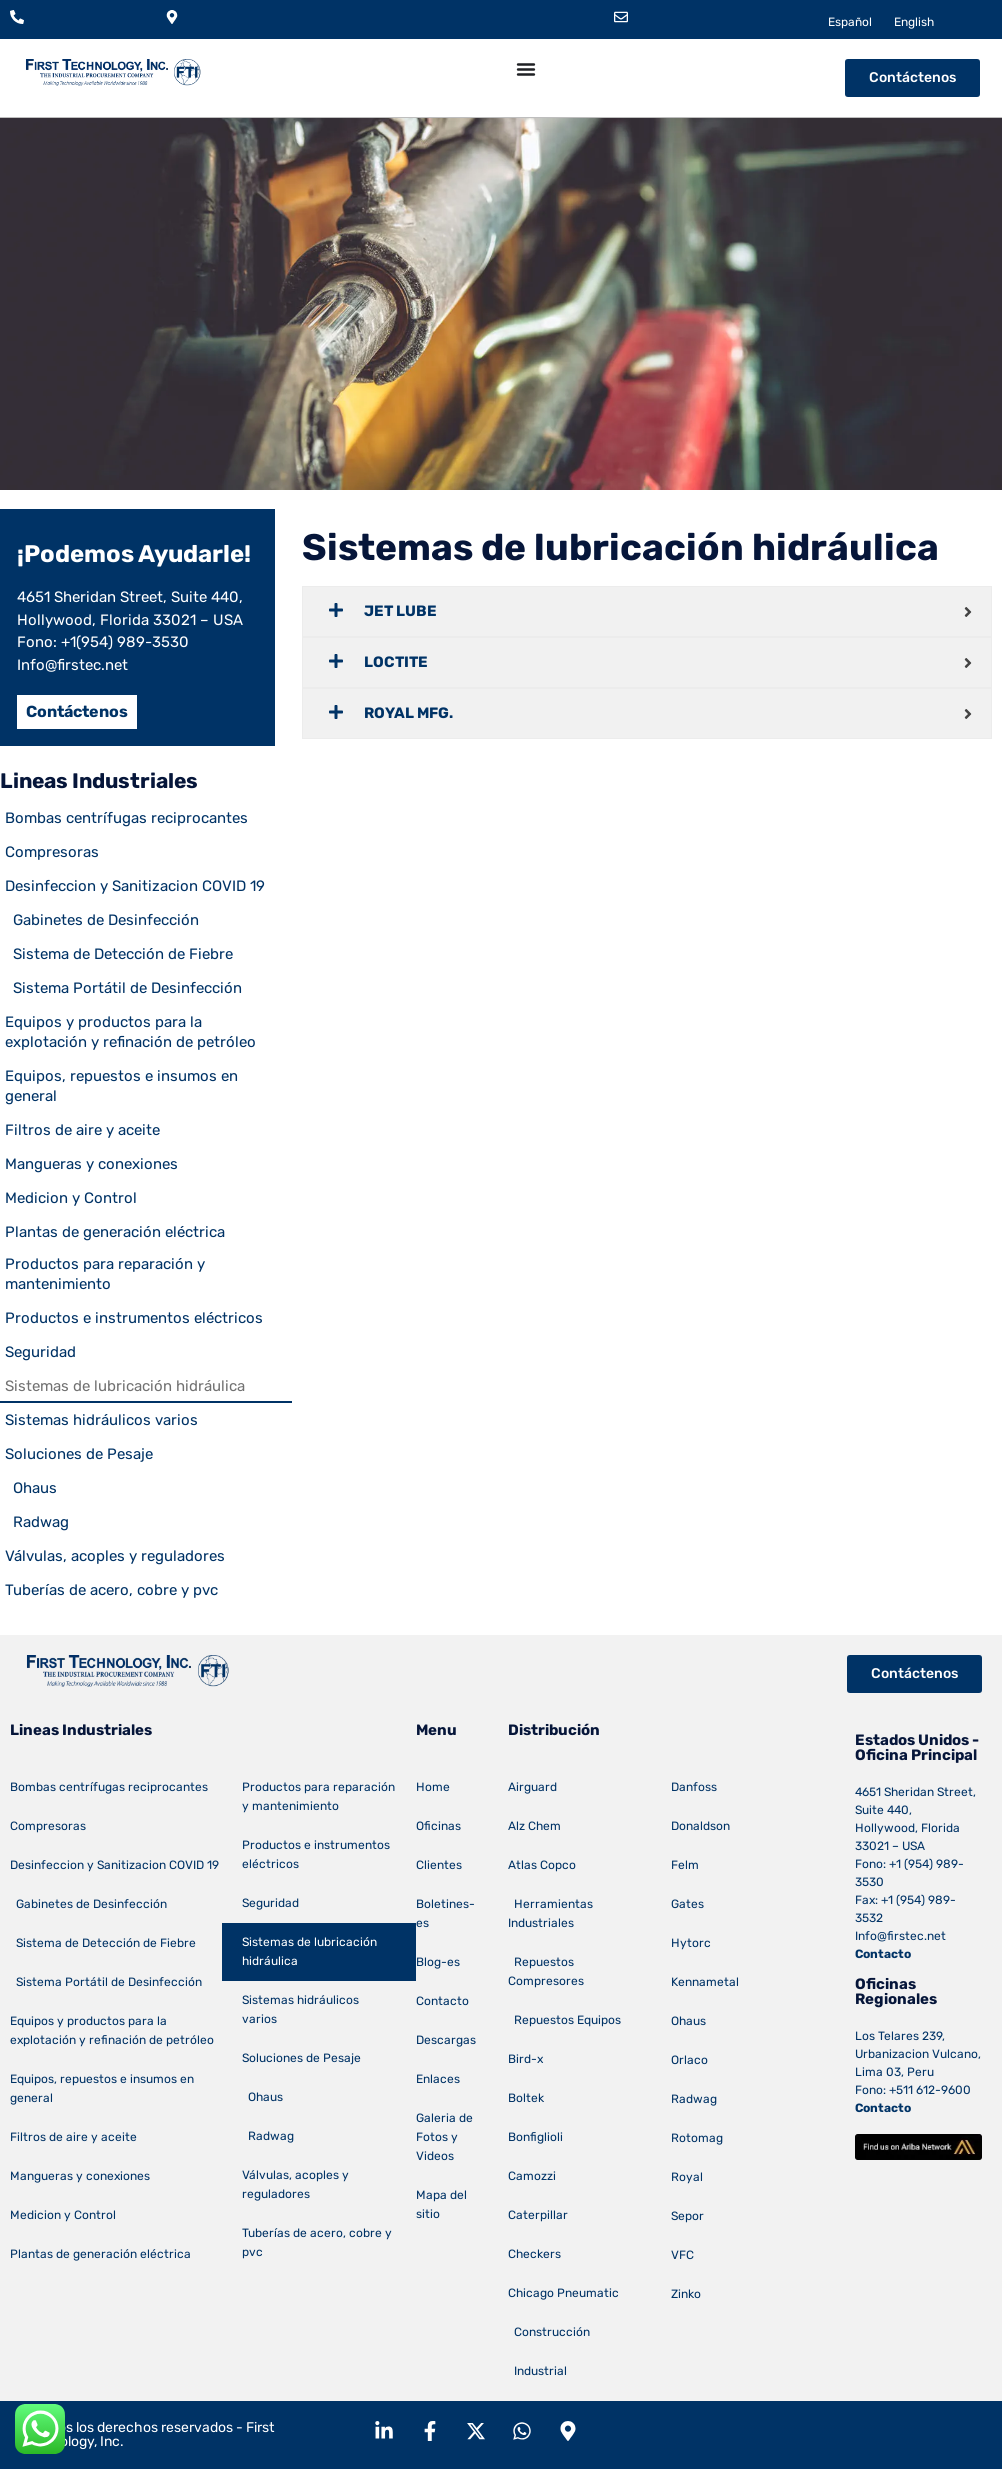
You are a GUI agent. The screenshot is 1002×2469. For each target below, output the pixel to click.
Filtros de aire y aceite (82, 1130)
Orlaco (689, 2060)
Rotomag (697, 2138)
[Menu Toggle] (526, 69)
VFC (682, 2255)
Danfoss (694, 1787)
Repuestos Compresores (546, 1971)
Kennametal (705, 1982)
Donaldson (700, 1826)
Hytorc (691, 1943)
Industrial (537, 2371)
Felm (685, 1865)
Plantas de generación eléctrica (115, 1232)
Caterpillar (538, 2215)
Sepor (687, 2216)
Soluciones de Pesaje (79, 1454)
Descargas (446, 2040)
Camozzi (532, 2176)
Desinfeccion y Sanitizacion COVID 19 (135, 886)
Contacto (442, 2001)
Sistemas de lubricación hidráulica (125, 1386)
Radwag (37, 1522)
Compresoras (52, 852)
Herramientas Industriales (550, 1913)
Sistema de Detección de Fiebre (119, 954)
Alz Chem (534, 1826)
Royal (687, 2177)
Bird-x (525, 2059)
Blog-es (438, 1962)
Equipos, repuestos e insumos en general (121, 1086)
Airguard (532, 1787)
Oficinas (438, 1826)
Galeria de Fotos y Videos (444, 2137)
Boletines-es (445, 1913)
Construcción (549, 2332)
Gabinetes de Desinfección (102, 920)
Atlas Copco (542, 1865)
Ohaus (31, 1488)
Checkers (534, 2254)
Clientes (439, 1865)
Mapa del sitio (441, 2204)
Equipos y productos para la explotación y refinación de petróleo (130, 1032)
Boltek (526, 2098)
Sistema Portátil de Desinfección (123, 988)
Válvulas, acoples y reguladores (115, 1556)
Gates (687, 1904)
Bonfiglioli (535, 2137)
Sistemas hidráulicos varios (101, 1420)
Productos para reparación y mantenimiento (105, 1274)
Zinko (686, 2294)
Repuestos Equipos (564, 2020)
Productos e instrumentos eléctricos (134, 1318)
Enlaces (438, 2079)
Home (433, 1787)
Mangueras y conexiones (91, 1164)
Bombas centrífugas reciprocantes (126, 818)
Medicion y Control (71, 1198)
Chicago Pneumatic (563, 2293)
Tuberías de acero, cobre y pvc (111, 1590)
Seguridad (40, 1352)
